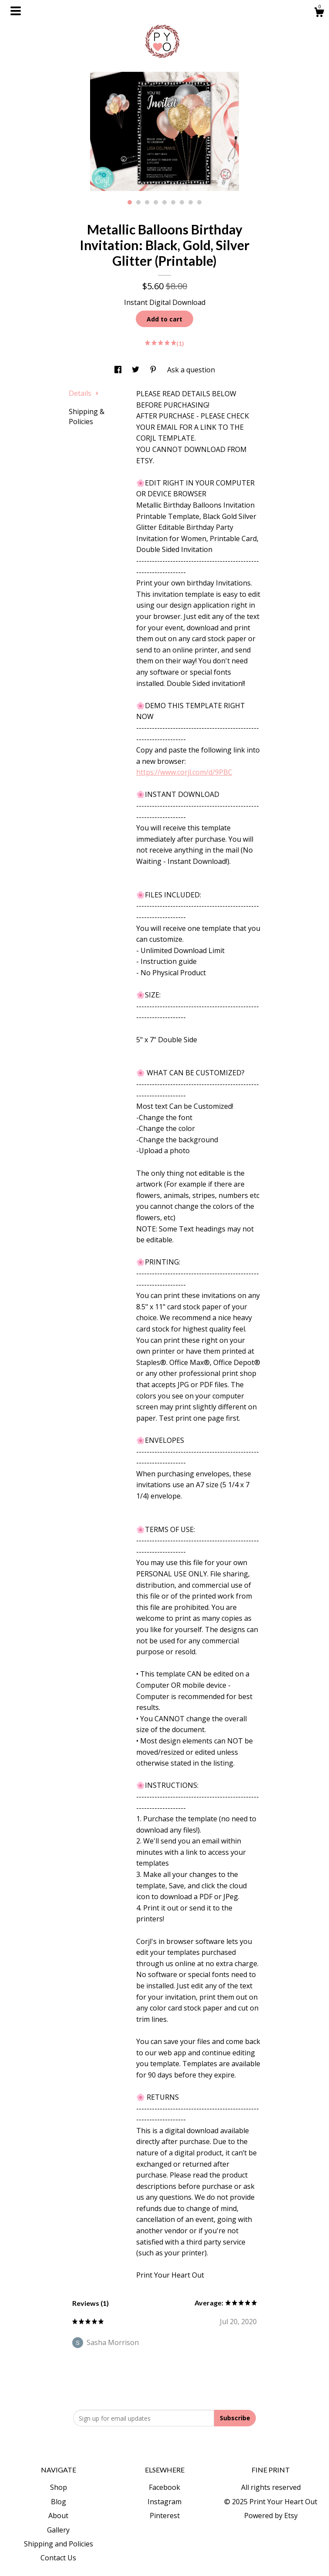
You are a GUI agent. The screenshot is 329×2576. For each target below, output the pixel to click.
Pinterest (165, 2515)
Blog (58, 2501)
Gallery (58, 2530)
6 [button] (173, 202)
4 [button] (156, 202)
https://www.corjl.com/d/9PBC (184, 772)
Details (84, 393)
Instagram (164, 2501)
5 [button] (164, 202)
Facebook (164, 2487)
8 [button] (190, 202)
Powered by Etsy (271, 2515)
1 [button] (130, 202)
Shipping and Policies (58, 2544)
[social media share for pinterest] (154, 370)
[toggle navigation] (15, 11)
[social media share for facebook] (118, 370)
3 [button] (147, 202)
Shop (58, 2487)
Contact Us (58, 2558)
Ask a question (191, 370)
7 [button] (182, 202)
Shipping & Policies (86, 416)
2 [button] (138, 202)
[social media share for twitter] (136, 370)
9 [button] (199, 202)
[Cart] (319, 13)
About (58, 2515)
